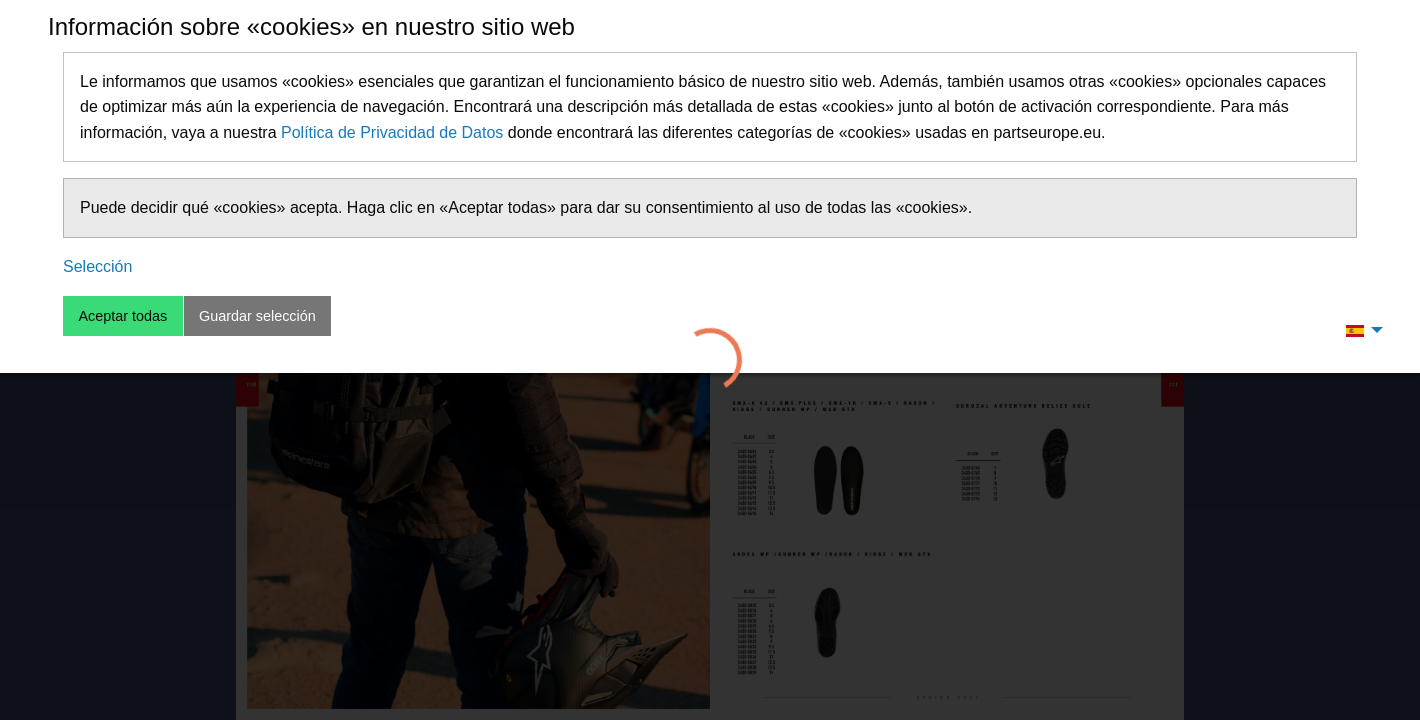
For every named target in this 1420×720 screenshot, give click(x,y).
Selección (97, 266)
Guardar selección (257, 316)
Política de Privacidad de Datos (392, 132)
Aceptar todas (122, 316)
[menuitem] (1359, 330)
